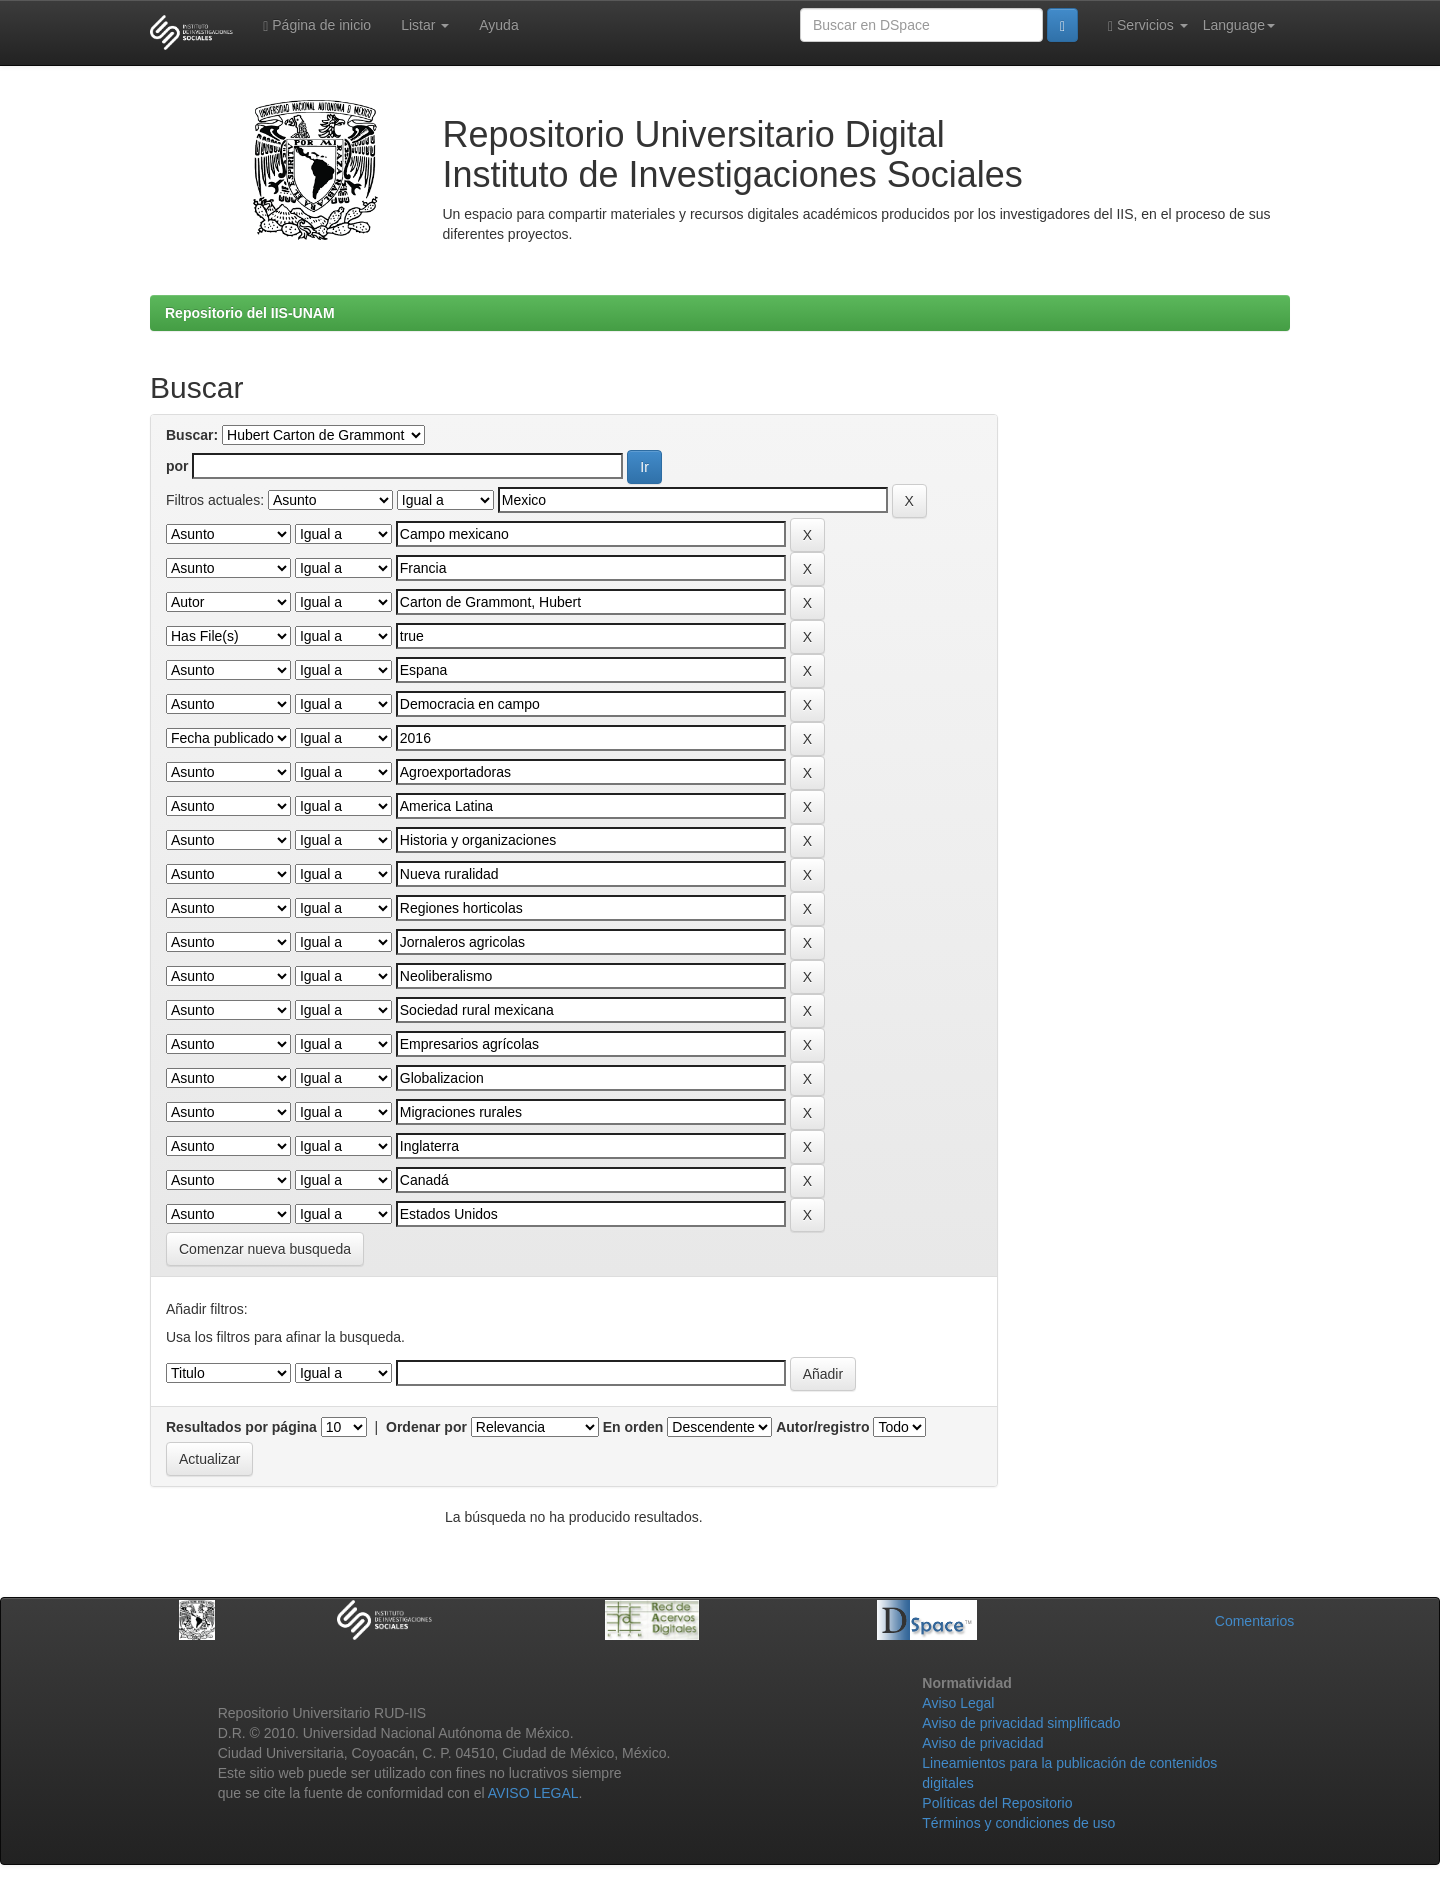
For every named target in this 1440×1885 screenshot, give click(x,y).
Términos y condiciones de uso (1018, 1823)
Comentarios (1254, 1621)
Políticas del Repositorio (997, 1803)
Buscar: (192, 435)
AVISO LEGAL (533, 1793)
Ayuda (498, 25)
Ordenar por (426, 1427)
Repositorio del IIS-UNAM (250, 313)
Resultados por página (241, 1427)
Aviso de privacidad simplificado (1021, 1723)
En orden (633, 1427)
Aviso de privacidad (982, 1743)
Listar (425, 25)
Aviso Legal (958, 1703)
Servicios (1148, 25)
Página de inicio (317, 25)
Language (1239, 25)
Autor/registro (822, 1427)
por (177, 466)
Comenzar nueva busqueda (265, 1249)
